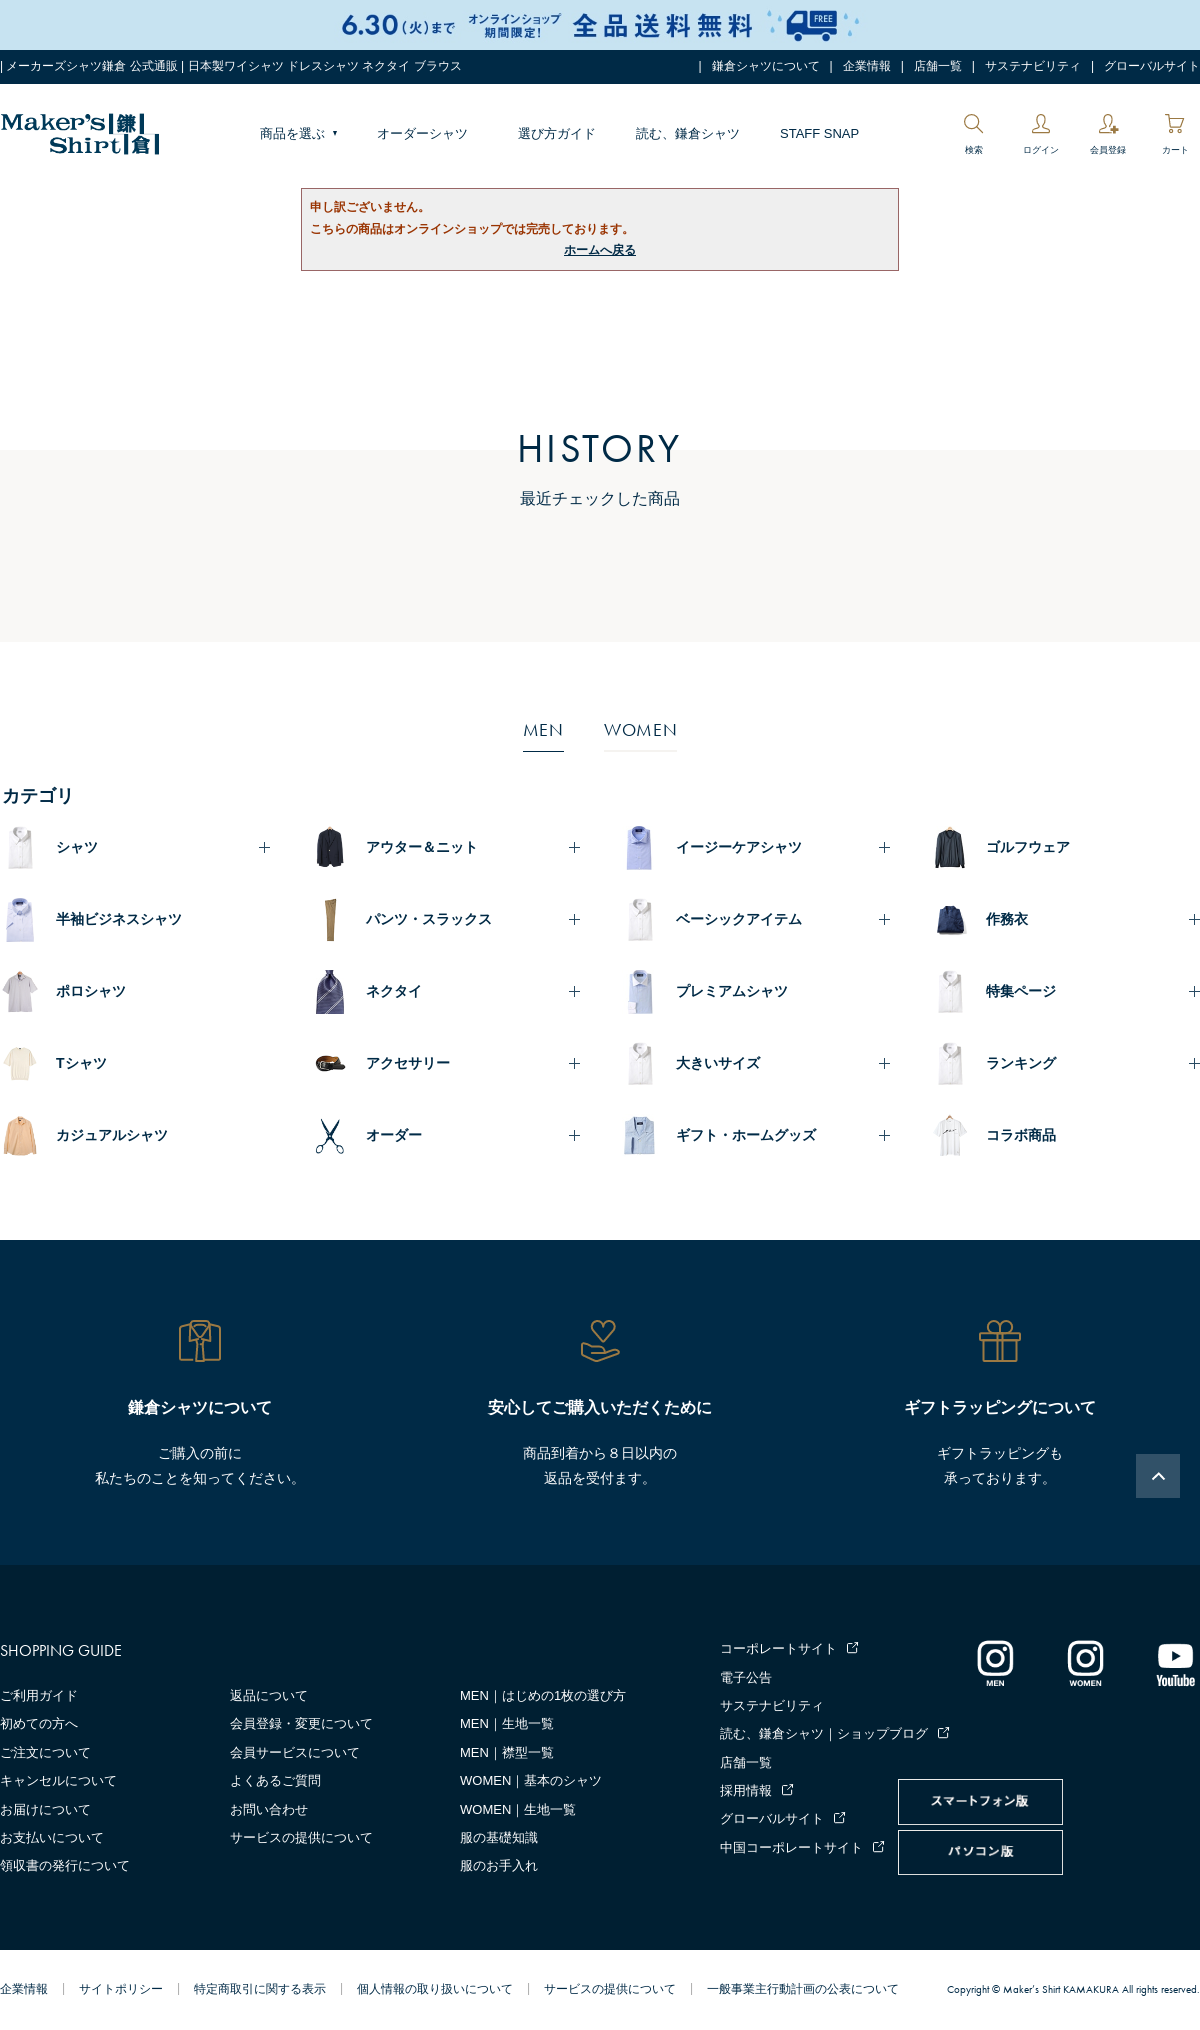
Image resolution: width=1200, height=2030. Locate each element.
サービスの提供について (301, 1837)
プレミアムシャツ (732, 991)
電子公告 (746, 1677)
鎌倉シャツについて (766, 66)
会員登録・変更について (301, 1723)
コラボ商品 (1021, 1135)
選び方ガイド (557, 133)
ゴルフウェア (1028, 847)
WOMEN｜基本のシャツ (531, 1780)
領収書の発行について (65, 1865)
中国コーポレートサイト (791, 1847)
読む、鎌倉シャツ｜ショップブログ (824, 1733)
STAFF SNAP (819, 133)
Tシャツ (81, 1063)
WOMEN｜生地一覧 (518, 1809)
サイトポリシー (121, 1989)
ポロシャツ (91, 991)
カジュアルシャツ (112, 1135)
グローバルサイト (1152, 66)
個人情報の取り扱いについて (435, 1989)
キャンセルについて (58, 1780)
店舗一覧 (938, 66)
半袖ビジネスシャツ (119, 919)
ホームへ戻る (600, 250)
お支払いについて (52, 1837)
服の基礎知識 (499, 1837)
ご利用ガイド (39, 1695)
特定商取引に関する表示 (260, 1989)
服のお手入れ (499, 1865)
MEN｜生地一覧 (507, 1723)
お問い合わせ (269, 1809)
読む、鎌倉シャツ (688, 133)
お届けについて (45, 1809)
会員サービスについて (295, 1752)
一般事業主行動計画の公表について (803, 1989)
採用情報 (746, 1790)
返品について (269, 1695)
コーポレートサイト (778, 1648)
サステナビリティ (1033, 66)
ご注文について (45, 1752)
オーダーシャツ (422, 133)
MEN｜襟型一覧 (507, 1752)
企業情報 (867, 66)
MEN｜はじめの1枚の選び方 (543, 1695)
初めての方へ (39, 1723)
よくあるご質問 (275, 1780)
